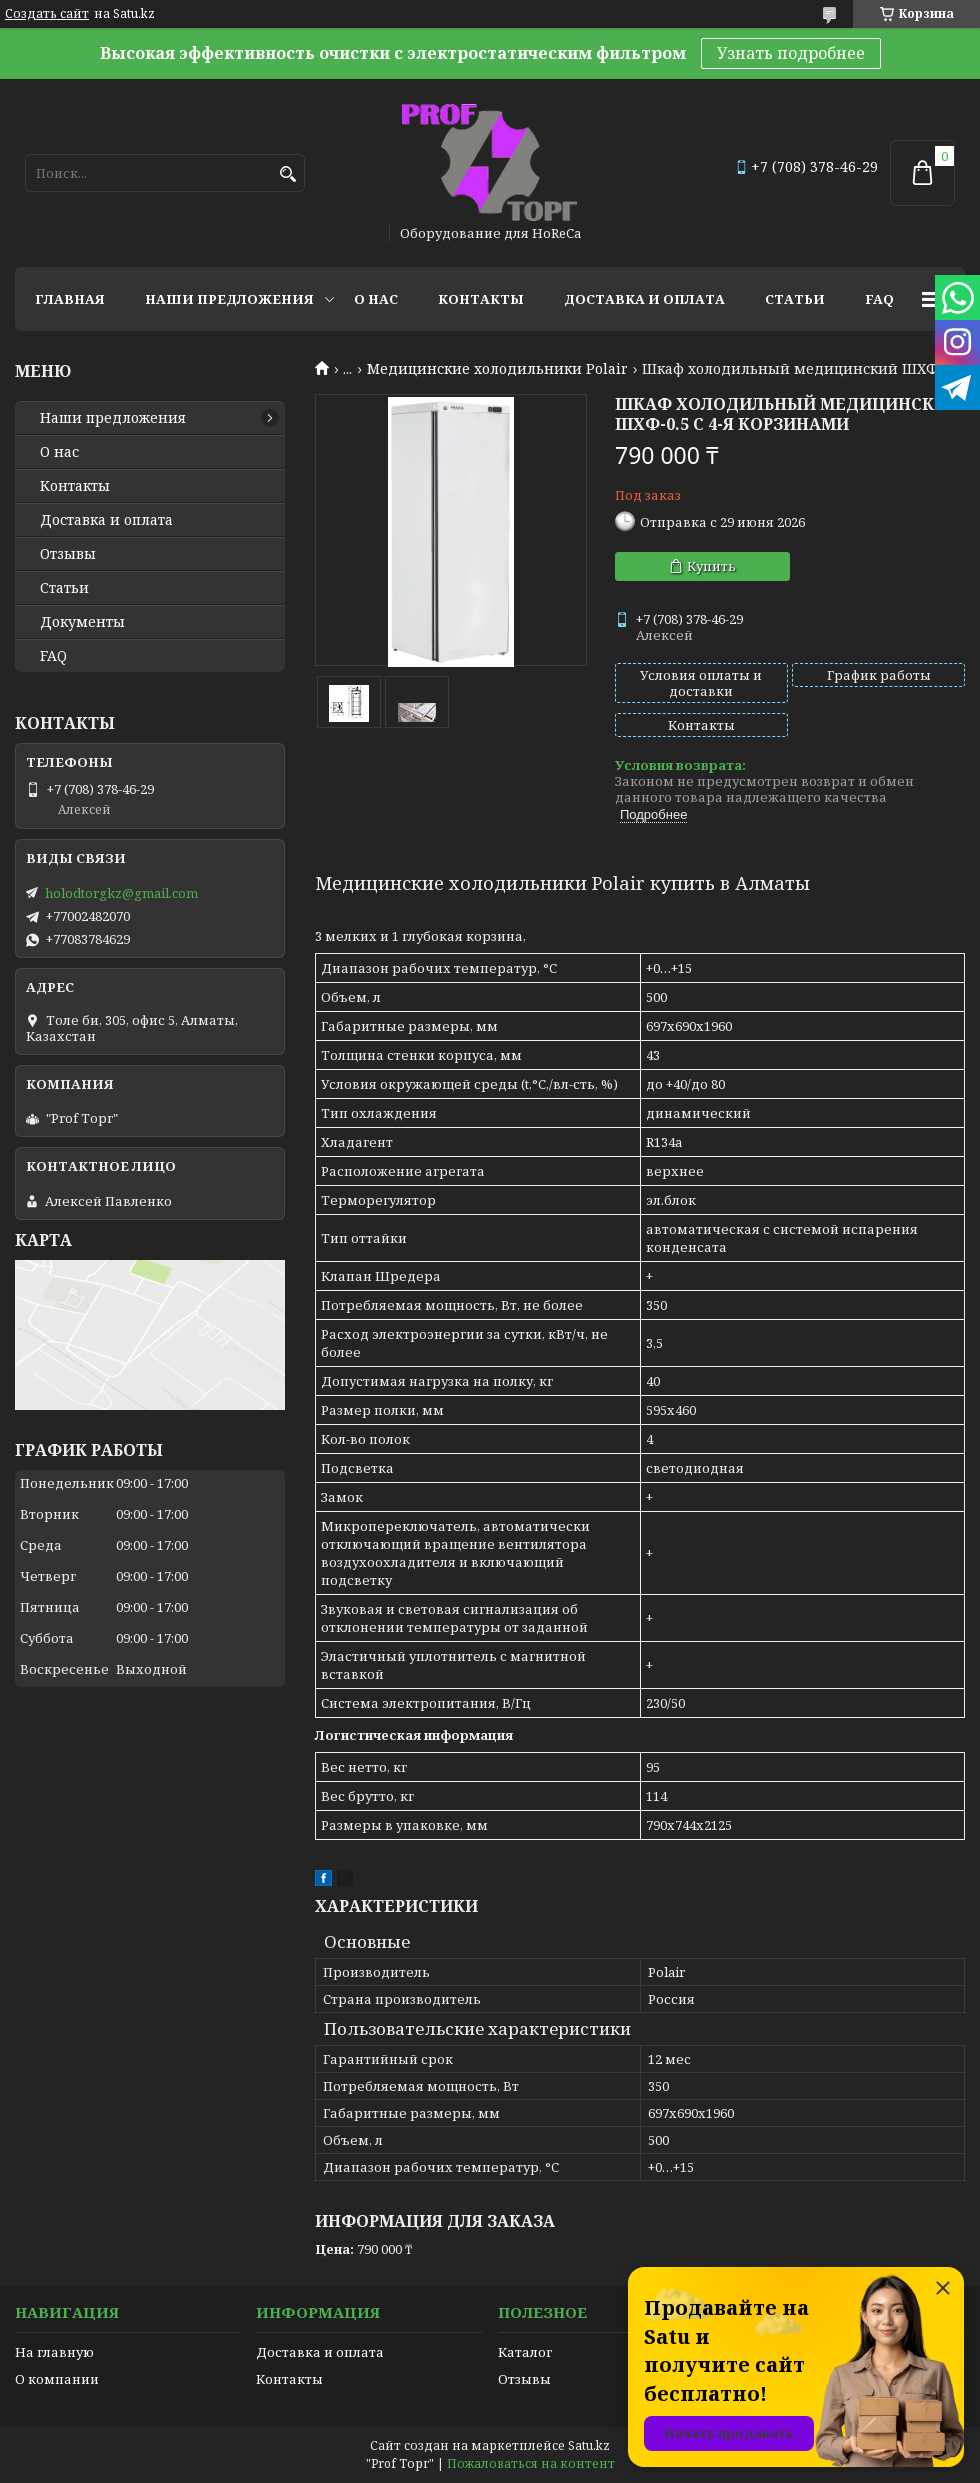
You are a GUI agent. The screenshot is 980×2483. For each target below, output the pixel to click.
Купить (711, 566)
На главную (54, 2352)
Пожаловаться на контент (531, 2463)
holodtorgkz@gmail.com (121, 893)
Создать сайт (47, 14)
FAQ (879, 299)
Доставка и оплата (644, 299)
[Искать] (287, 174)
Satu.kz (589, 2445)
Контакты (481, 299)
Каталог (525, 2352)
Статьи (795, 299)
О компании (57, 2379)
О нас (376, 299)
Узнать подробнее (791, 53)
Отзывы (68, 554)
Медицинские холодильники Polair (497, 369)
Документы (82, 622)
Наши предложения (229, 299)
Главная (70, 299)
